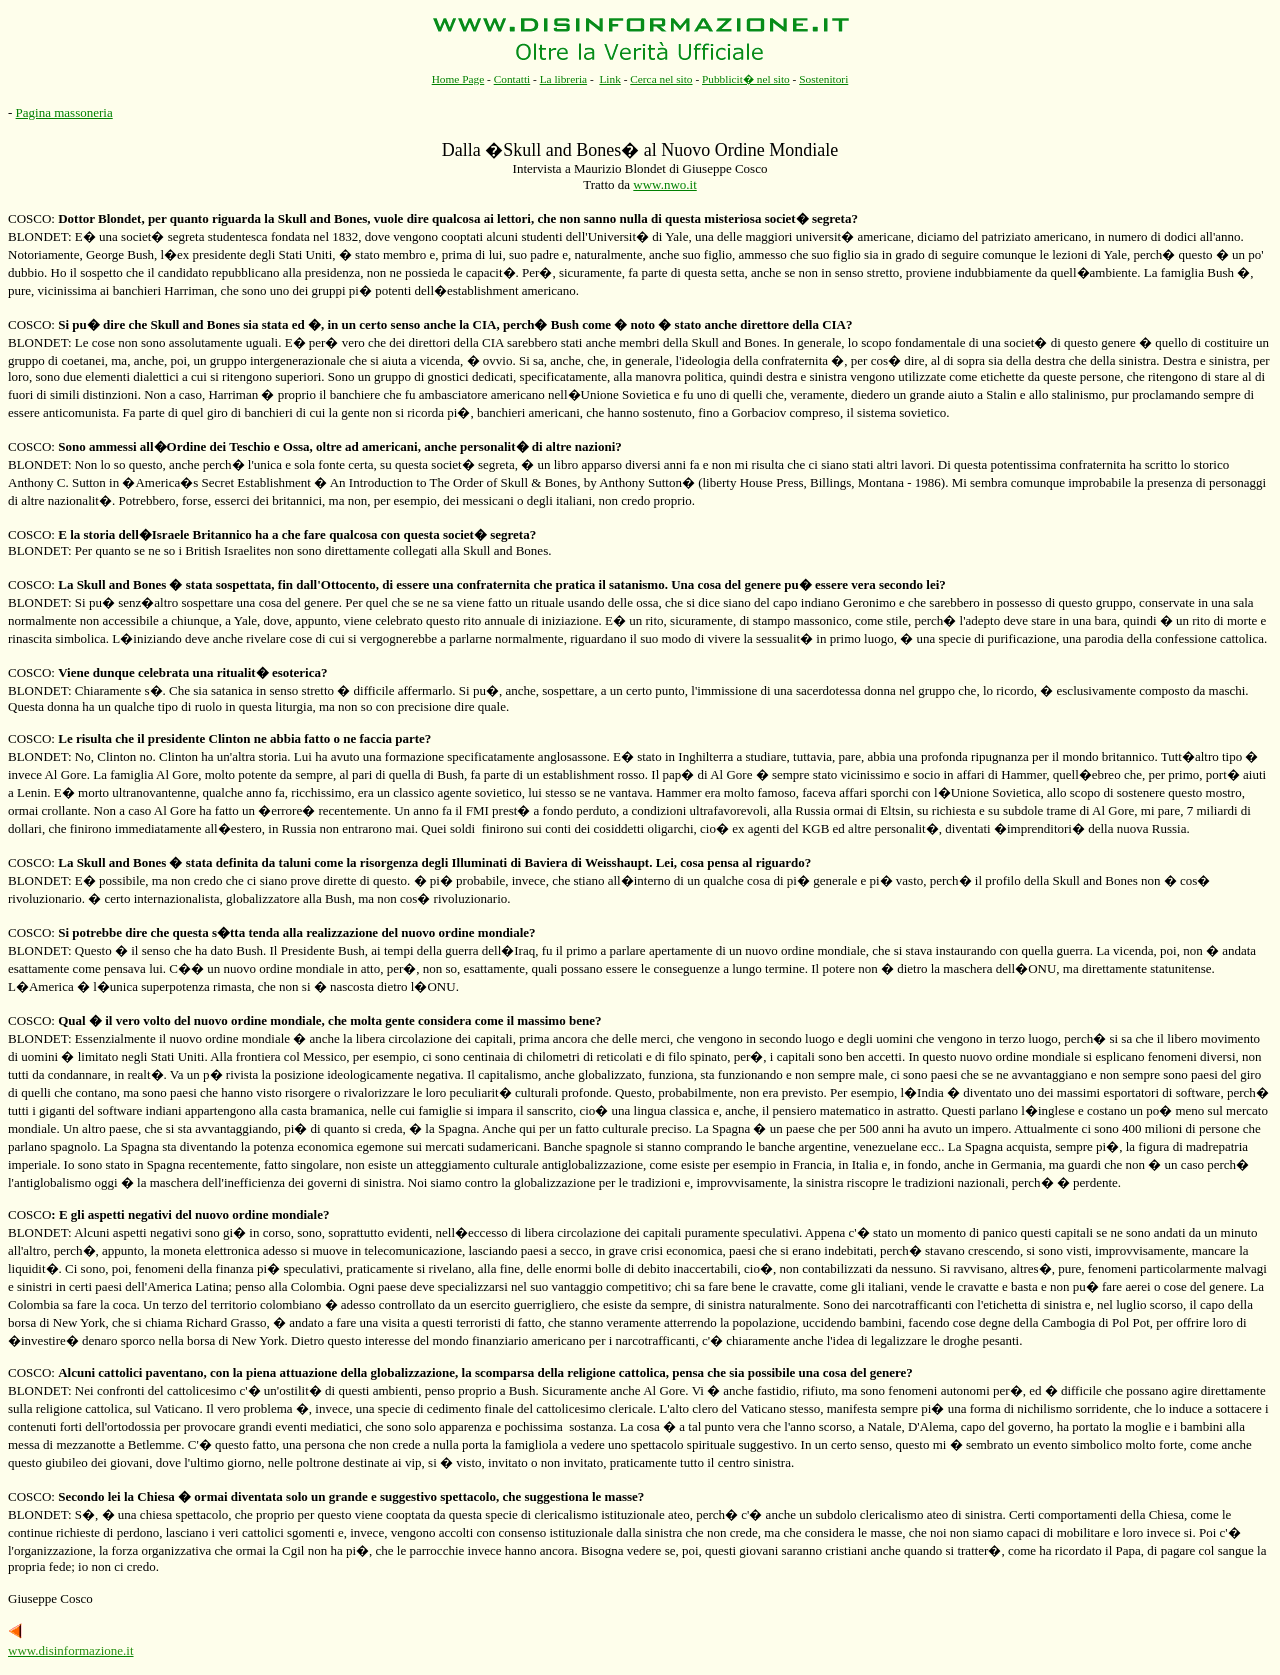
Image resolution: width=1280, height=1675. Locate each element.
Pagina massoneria (64, 112)
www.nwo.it (664, 184)
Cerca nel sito (661, 79)
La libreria (564, 79)
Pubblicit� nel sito (746, 79)
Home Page (458, 79)
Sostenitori (823, 79)
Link (609, 79)
